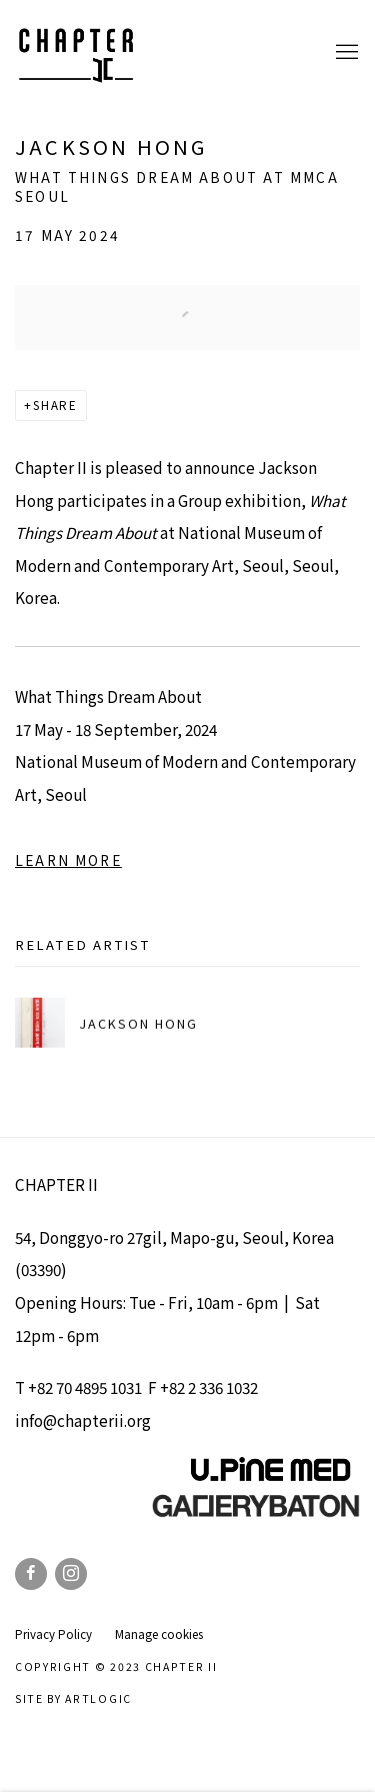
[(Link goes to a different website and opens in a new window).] (256, 1512)
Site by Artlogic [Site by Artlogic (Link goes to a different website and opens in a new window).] (73, 1698)
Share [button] (55, 405)
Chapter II (75, 52)
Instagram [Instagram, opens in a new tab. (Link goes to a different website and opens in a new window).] (71, 1574)
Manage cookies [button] (159, 1634)
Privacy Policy (53, 1634)
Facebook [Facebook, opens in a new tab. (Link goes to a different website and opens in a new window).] (31, 1574)
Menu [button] (345, 53)
